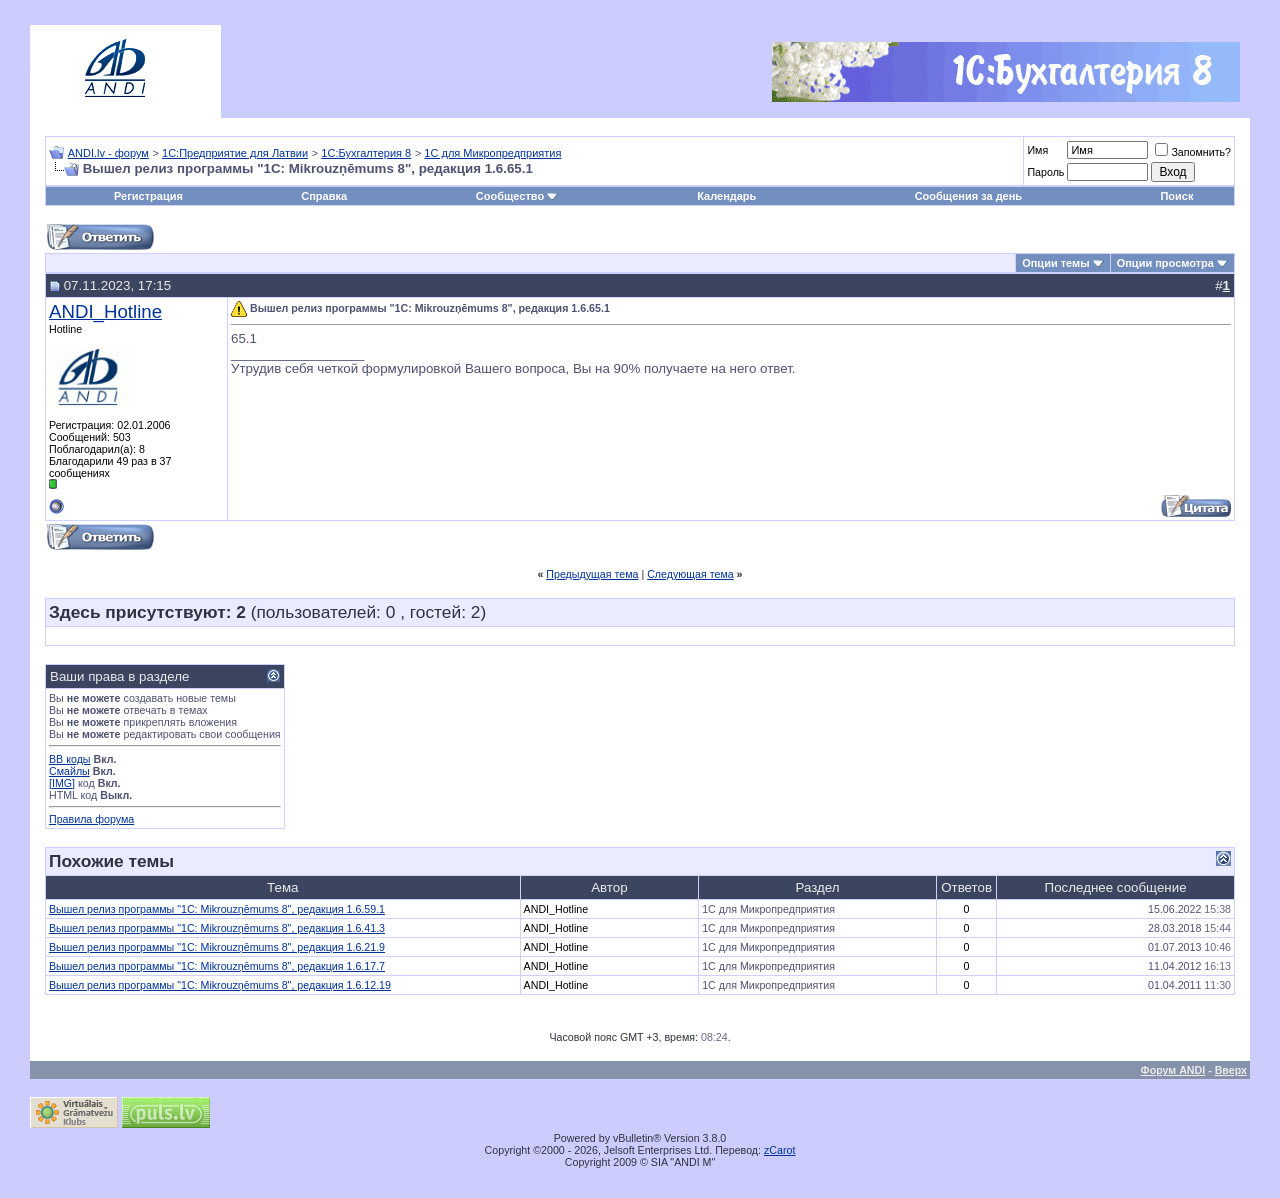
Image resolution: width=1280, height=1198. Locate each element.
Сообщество (517, 196)
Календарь (726, 196)
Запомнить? (1193, 152)
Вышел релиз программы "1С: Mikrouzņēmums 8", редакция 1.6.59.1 (217, 909)
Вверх (1231, 1070)
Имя (1037, 150)
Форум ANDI (1173, 1070)
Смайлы (69, 771)
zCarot (779, 1150)
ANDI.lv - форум (108, 153)
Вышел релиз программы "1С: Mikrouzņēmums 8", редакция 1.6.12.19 (220, 985)
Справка (324, 196)
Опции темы (1055, 263)
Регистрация (148, 196)
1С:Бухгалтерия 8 (366, 153)
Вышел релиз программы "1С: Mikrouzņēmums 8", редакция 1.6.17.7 (217, 966)
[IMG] (62, 783)
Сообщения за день (968, 196)
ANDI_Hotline (105, 311)
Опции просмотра (1165, 263)
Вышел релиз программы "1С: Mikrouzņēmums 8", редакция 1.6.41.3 (217, 928)
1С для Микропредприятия (492, 153)
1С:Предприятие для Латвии (235, 153)
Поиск (1176, 196)
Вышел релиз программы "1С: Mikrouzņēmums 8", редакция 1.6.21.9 (217, 947)
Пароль (1045, 172)
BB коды (70, 759)
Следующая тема (690, 574)
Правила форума (91, 819)
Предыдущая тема (592, 574)
